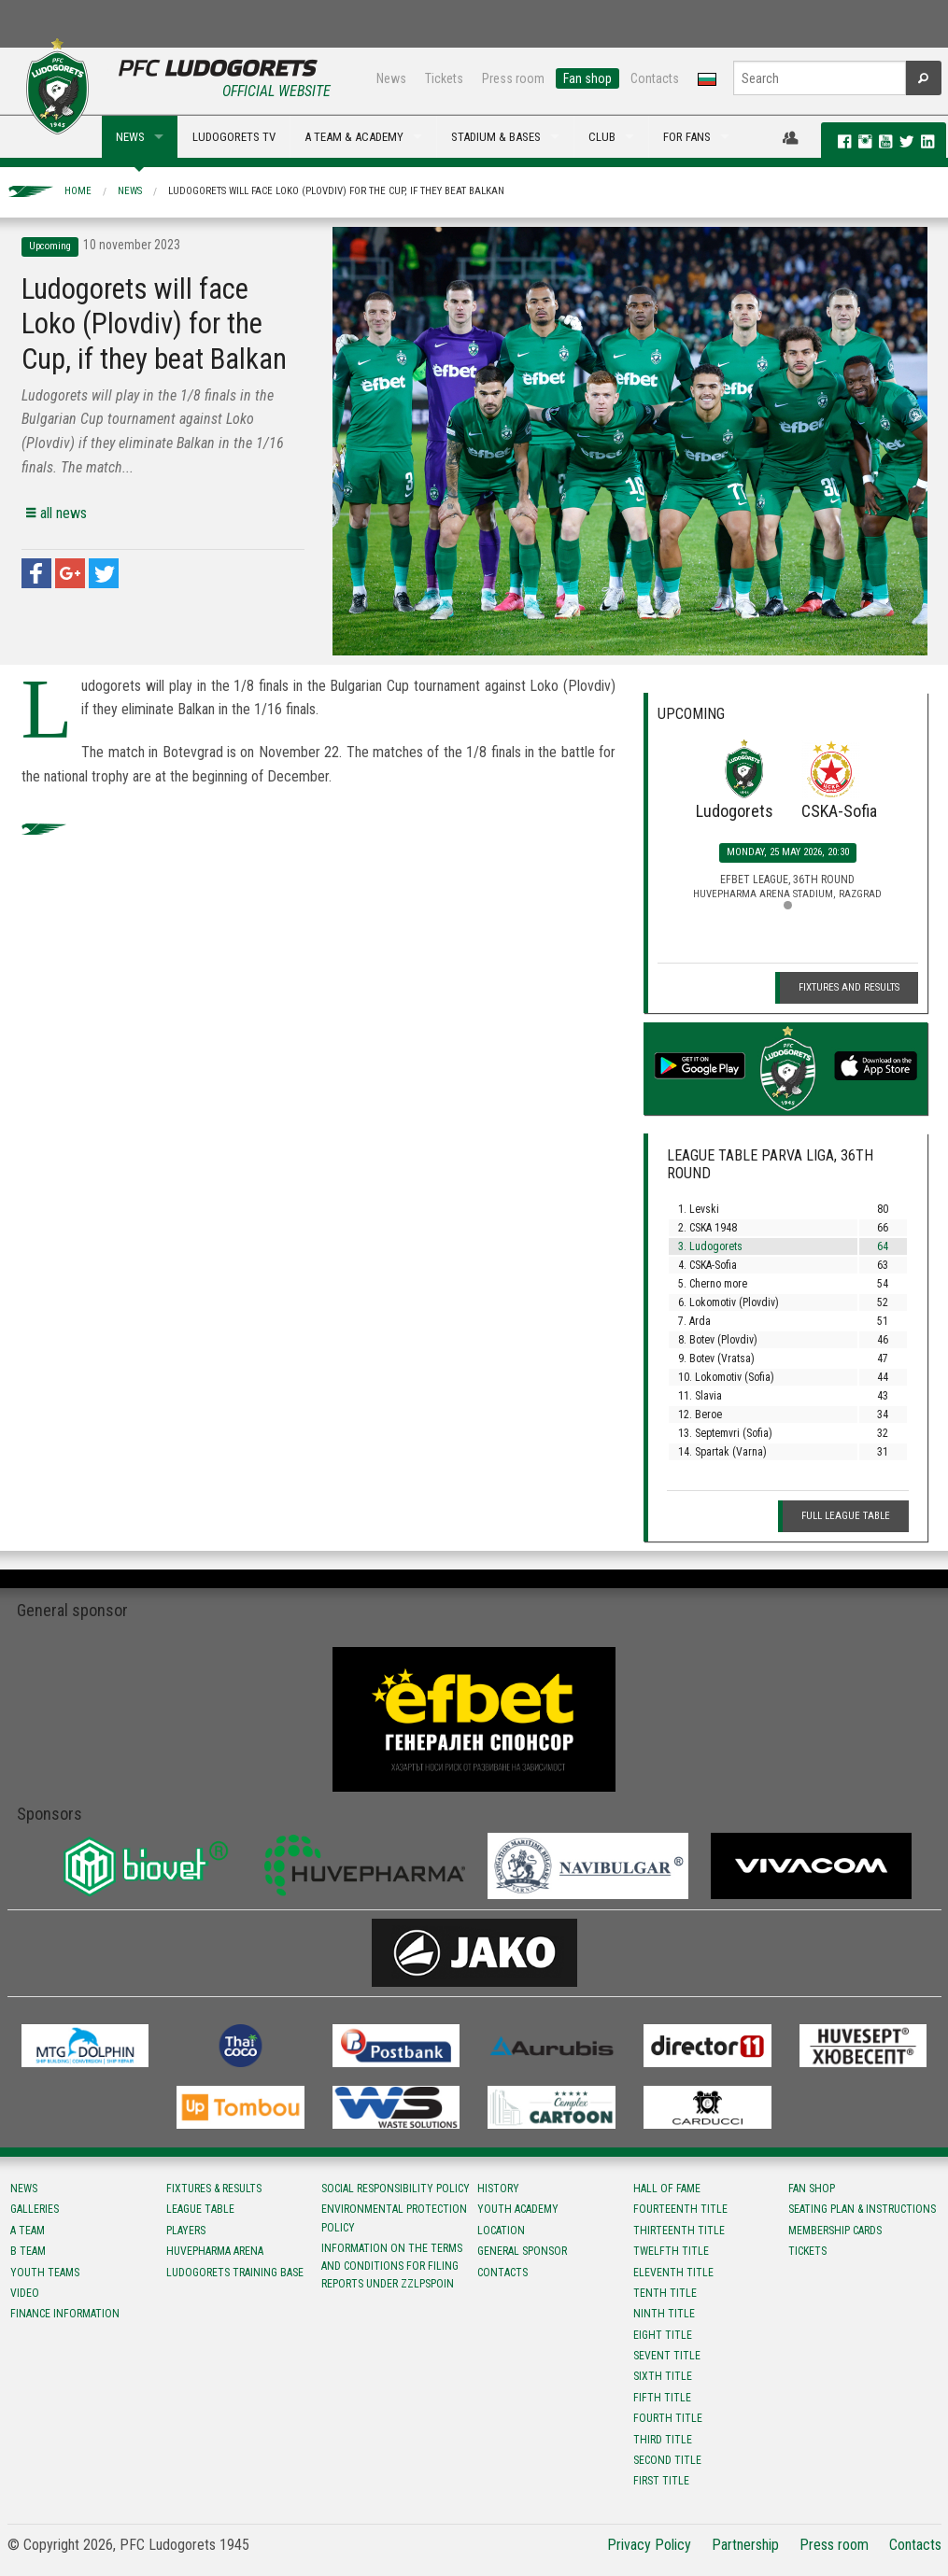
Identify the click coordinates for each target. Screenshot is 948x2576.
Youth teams (44, 2272)
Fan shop (587, 78)
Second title (667, 2460)
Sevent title (666, 2355)
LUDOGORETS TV (234, 137)
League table (200, 2209)
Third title (662, 2439)
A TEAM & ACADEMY (353, 137)
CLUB (601, 137)
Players (185, 2230)
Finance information (65, 2313)
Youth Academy (518, 2209)
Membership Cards (835, 2230)
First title (661, 2480)
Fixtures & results (214, 2188)
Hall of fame (666, 2188)
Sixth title (662, 2376)
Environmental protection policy (394, 2218)
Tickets (444, 78)
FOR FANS (687, 137)
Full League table (845, 1516)
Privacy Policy (649, 2545)
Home (78, 191)
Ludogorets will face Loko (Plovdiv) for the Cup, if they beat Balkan (336, 191)
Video (24, 2293)
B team (28, 2251)
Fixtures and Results (849, 987)
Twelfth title (671, 2251)
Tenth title (665, 2293)
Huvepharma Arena (214, 2251)
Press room (513, 78)
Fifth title (662, 2397)
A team (27, 2230)
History (498, 2188)
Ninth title (664, 2313)
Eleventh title (673, 2272)
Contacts (654, 78)
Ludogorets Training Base (235, 2272)
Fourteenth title (680, 2209)
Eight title (662, 2335)
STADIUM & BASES (496, 137)
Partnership (745, 2545)
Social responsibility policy (395, 2188)
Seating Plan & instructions (862, 2209)
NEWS (130, 137)
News (391, 78)
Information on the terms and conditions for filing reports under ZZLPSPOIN (391, 2266)
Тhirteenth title (679, 2230)
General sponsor (522, 2251)
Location (501, 2230)
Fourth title (667, 2418)
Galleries (34, 2209)
